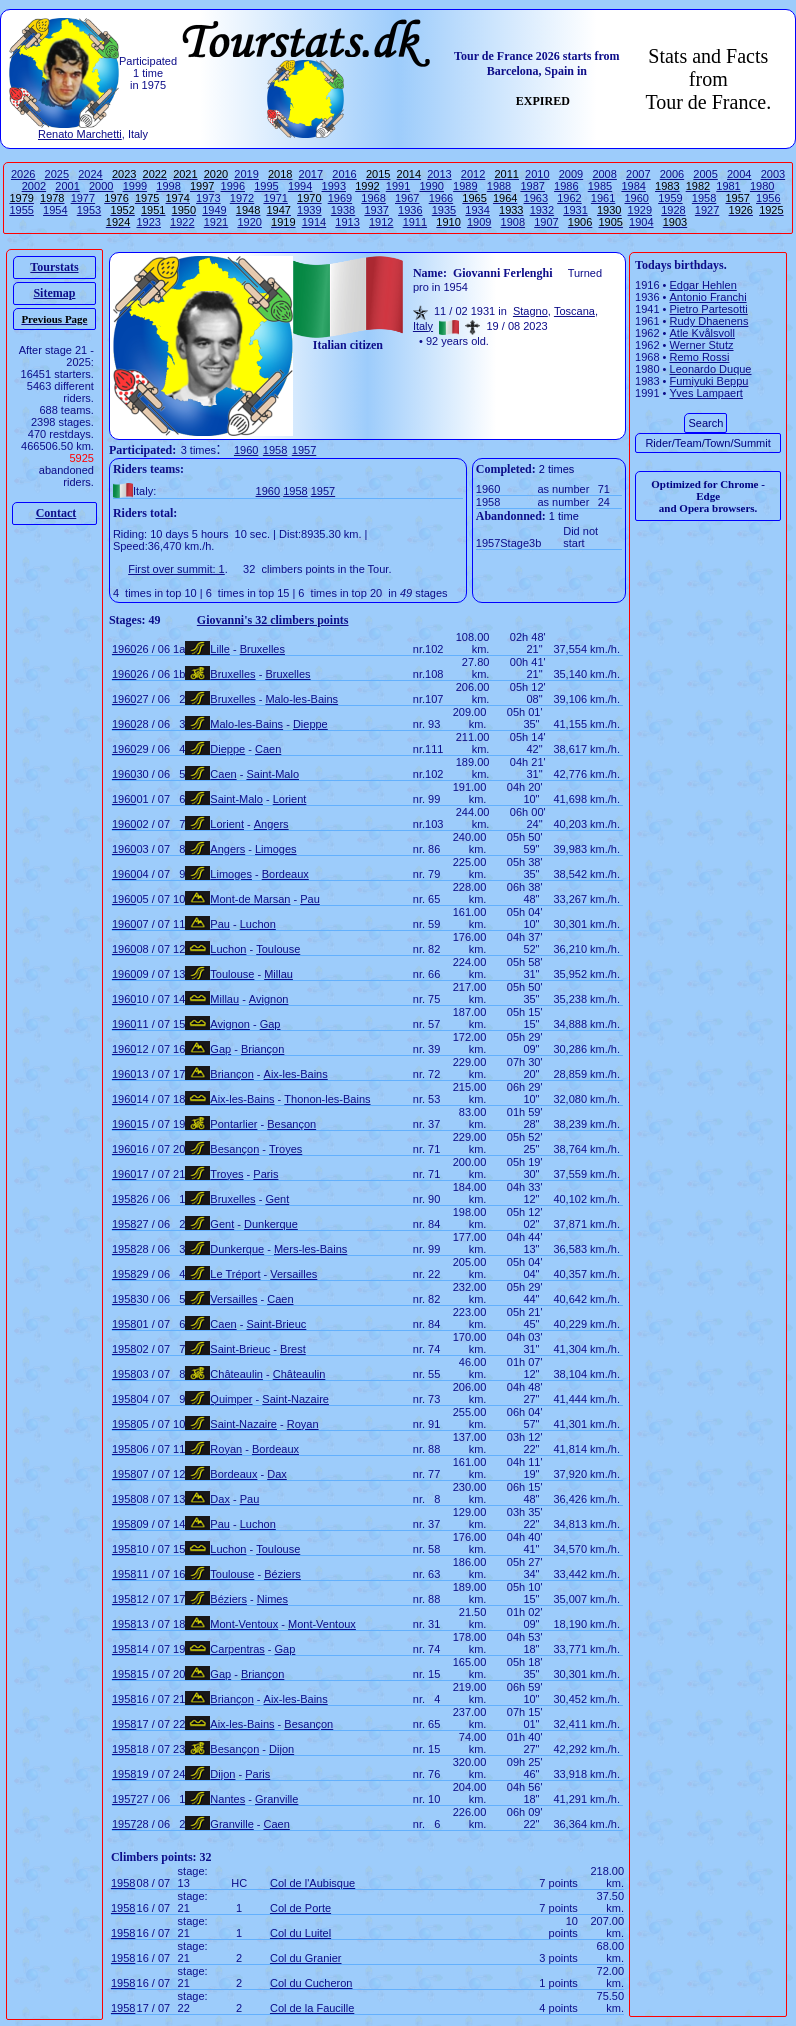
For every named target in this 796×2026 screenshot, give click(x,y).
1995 (266, 186)
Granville (276, 1799)
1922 (182, 222)
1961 (603, 198)
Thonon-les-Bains (327, 1099)
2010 (537, 174)
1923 (148, 222)
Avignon (269, 999)
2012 (473, 174)
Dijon (281, 1749)
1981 (728, 186)
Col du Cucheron (311, 1983)
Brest (293, 1349)
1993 (334, 186)
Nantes (227, 1799)
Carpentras (237, 1649)
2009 (571, 174)
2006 (672, 174)
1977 (83, 198)
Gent (277, 1199)
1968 (373, 198)
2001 (67, 186)
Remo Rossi (700, 357)
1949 (214, 210)
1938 (343, 210)
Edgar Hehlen (703, 285)
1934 (477, 210)
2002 (34, 186)
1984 (633, 186)
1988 (499, 186)
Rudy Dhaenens (709, 321)
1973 (208, 198)
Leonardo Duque (711, 369)
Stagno (530, 311)
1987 (532, 186)
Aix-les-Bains (296, 1074)
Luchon (258, 924)
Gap (270, 1024)
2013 (439, 174)
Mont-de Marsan (250, 899)
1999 (135, 186)
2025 (57, 174)
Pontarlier (233, 1124)
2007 (638, 174)
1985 (600, 186)
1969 (340, 198)
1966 (441, 198)
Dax (277, 1474)
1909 (479, 222)
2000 (101, 186)
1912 (381, 222)
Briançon (262, 1049)
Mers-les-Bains (310, 1249)
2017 (311, 174)
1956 (768, 198)
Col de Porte (300, 1908)
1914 (314, 222)
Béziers (282, 1574)
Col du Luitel (300, 1933)
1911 (415, 222)
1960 (637, 198)
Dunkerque (271, 1224)
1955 (21, 210)
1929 (640, 210)
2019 (246, 174)
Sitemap (54, 293)
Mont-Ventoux (244, 1624)
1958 (704, 198)
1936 (410, 210)
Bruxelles (262, 649)
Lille (220, 649)
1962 (569, 198)
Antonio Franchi (708, 297)
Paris (265, 1174)
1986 (566, 186)
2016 (344, 174)
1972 (242, 198)
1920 (249, 222)
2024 (90, 174)
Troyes (285, 1149)
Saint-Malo (272, 774)
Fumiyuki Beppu (709, 381)
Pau (310, 899)
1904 (641, 222)
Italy (423, 326)
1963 (536, 198)
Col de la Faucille (312, 2008)
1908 (513, 222)
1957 (304, 450)
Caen (268, 749)
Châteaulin (236, 1374)
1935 (444, 210)
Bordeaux (285, 874)
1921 (216, 222)
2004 (739, 174)
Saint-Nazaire (295, 1399)
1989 (465, 186)
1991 (398, 186)
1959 (670, 198)
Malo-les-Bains (301, 699)
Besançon (291, 1124)
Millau (278, 974)
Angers (271, 824)
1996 (233, 186)
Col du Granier (306, 1958)
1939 (309, 210)
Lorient (290, 799)
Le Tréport (235, 1274)
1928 (673, 210)
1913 (347, 222)
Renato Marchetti (80, 134)
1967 (407, 198)
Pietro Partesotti (709, 309)
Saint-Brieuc (276, 1324)
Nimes (272, 1599)
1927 (707, 210)
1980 (762, 186)
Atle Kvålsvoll (702, 333)
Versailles (293, 1274)
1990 (431, 186)
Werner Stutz (702, 345)
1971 (275, 198)
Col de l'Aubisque (312, 1883)
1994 (300, 186)
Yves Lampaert (706, 393)
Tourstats (54, 267)
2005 (705, 174)
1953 (89, 210)
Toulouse (278, 949)
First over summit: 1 (176, 569)
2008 (604, 174)
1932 (542, 210)
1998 (168, 186)
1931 (575, 210)
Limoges (276, 849)
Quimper (231, 1399)
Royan (303, 1424)
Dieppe (310, 724)
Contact (56, 513)
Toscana (574, 311)
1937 (376, 210)
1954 (55, 210)
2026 (23, 174)
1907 (546, 222)
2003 (773, 174)
